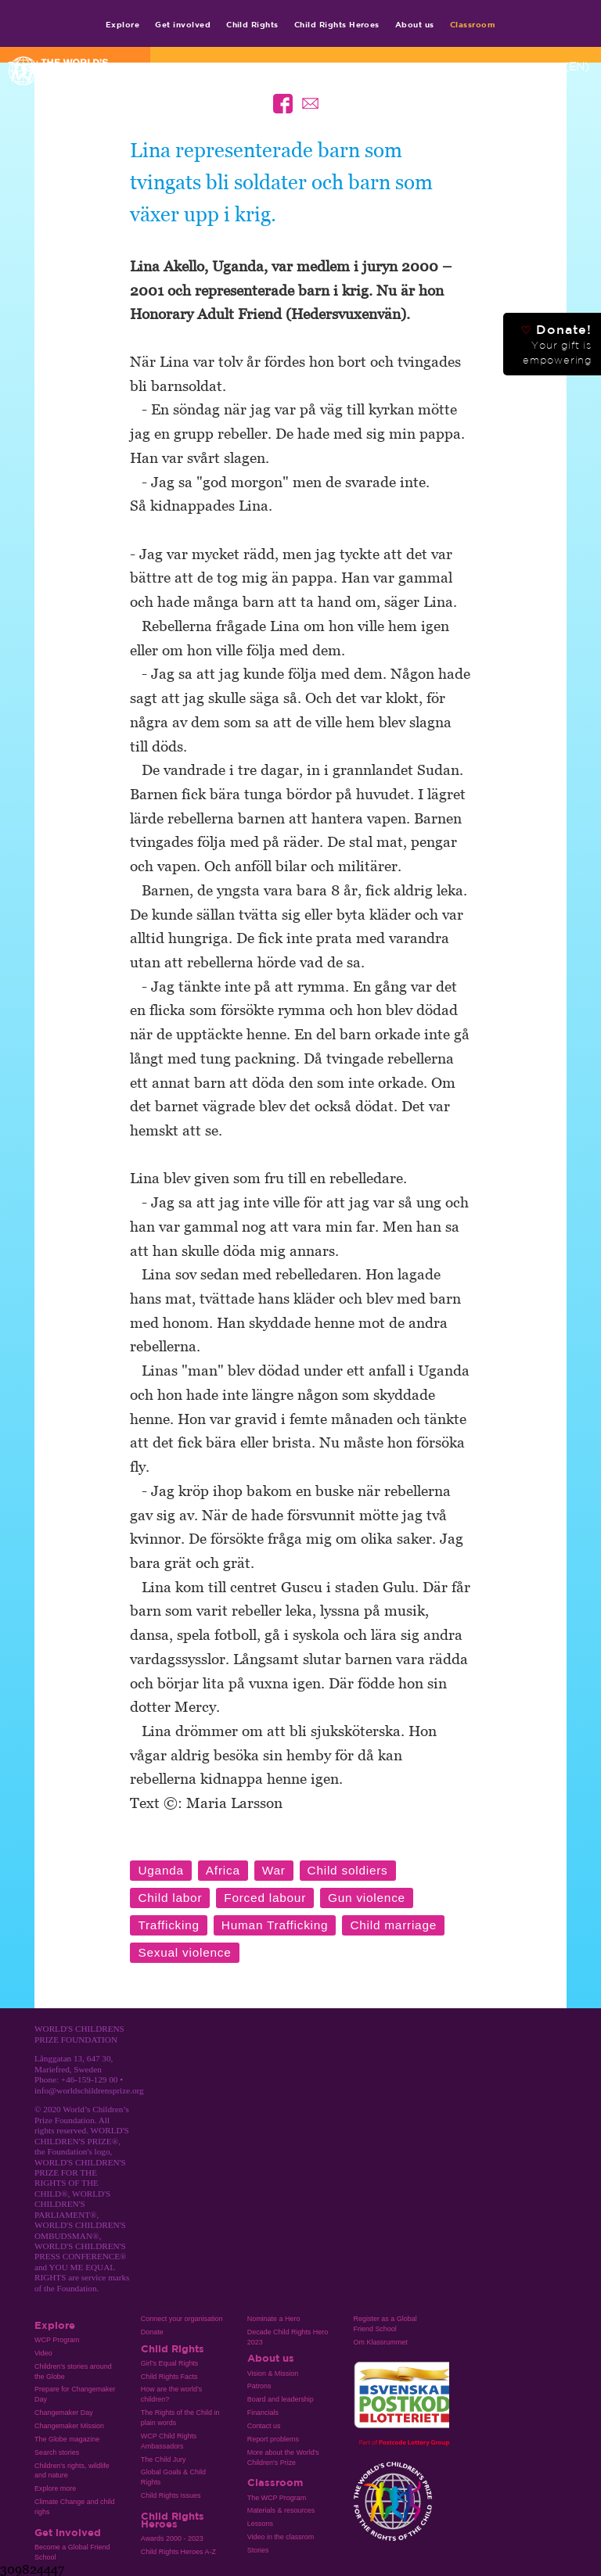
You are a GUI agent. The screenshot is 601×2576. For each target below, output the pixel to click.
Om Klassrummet (381, 2342)
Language (548, 66)
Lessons (260, 2524)
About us (414, 24)
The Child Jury (163, 2459)
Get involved (183, 24)
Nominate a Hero (273, 2319)
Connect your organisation (182, 2319)
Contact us (264, 2426)
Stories (258, 2550)
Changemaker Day (63, 2412)
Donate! (556, 344)
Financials (263, 2412)
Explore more (55, 2488)
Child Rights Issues (171, 2495)
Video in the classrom (280, 2537)
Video (43, 2353)
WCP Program (57, 2340)
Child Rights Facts (169, 2376)
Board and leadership (280, 2399)
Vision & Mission (273, 2373)
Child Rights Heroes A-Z (178, 2552)
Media (482, 66)
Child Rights (252, 24)
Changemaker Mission (69, 2426)
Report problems (273, 2439)
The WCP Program (276, 2498)
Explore (122, 24)
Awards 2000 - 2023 (172, 2538)
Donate (152, 2332)
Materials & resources (281, 2510)
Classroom (472, 24)
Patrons (259, 2386)
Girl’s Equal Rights (169, 2363)
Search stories (56, 2452)
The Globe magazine (66, 2439)
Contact (437, 66)
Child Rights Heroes (337, 24)
